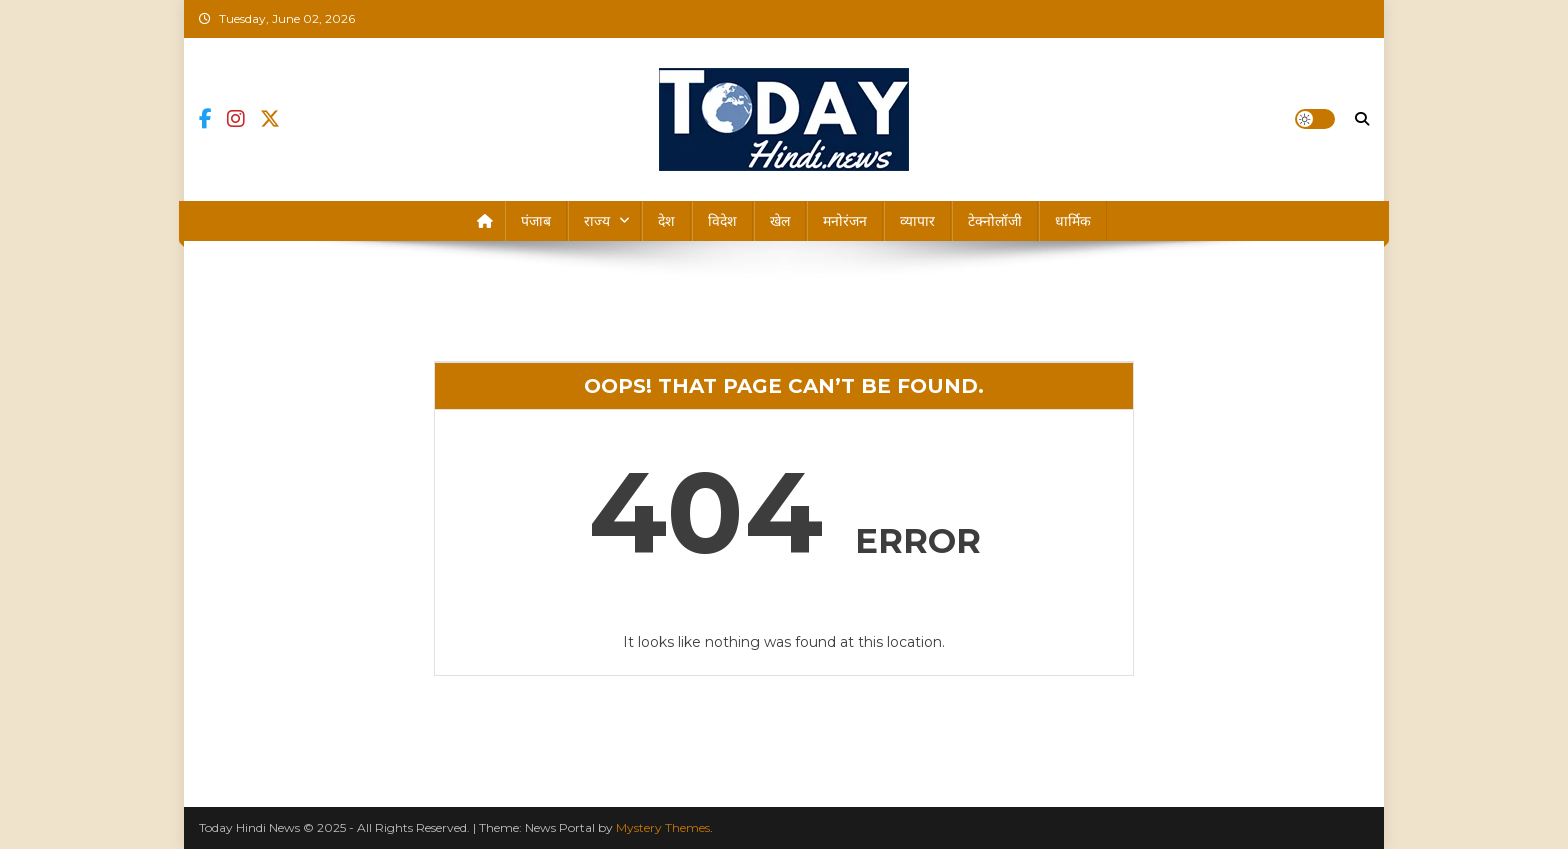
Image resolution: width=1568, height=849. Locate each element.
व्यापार (917, 221)
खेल (780, 221)
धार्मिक (1073, 221)
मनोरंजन (845, 221)
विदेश (722, 221)
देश (666, 221)
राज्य (597, 221)
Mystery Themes (663, 827)
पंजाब (536, 221)
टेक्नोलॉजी (995, 221)
